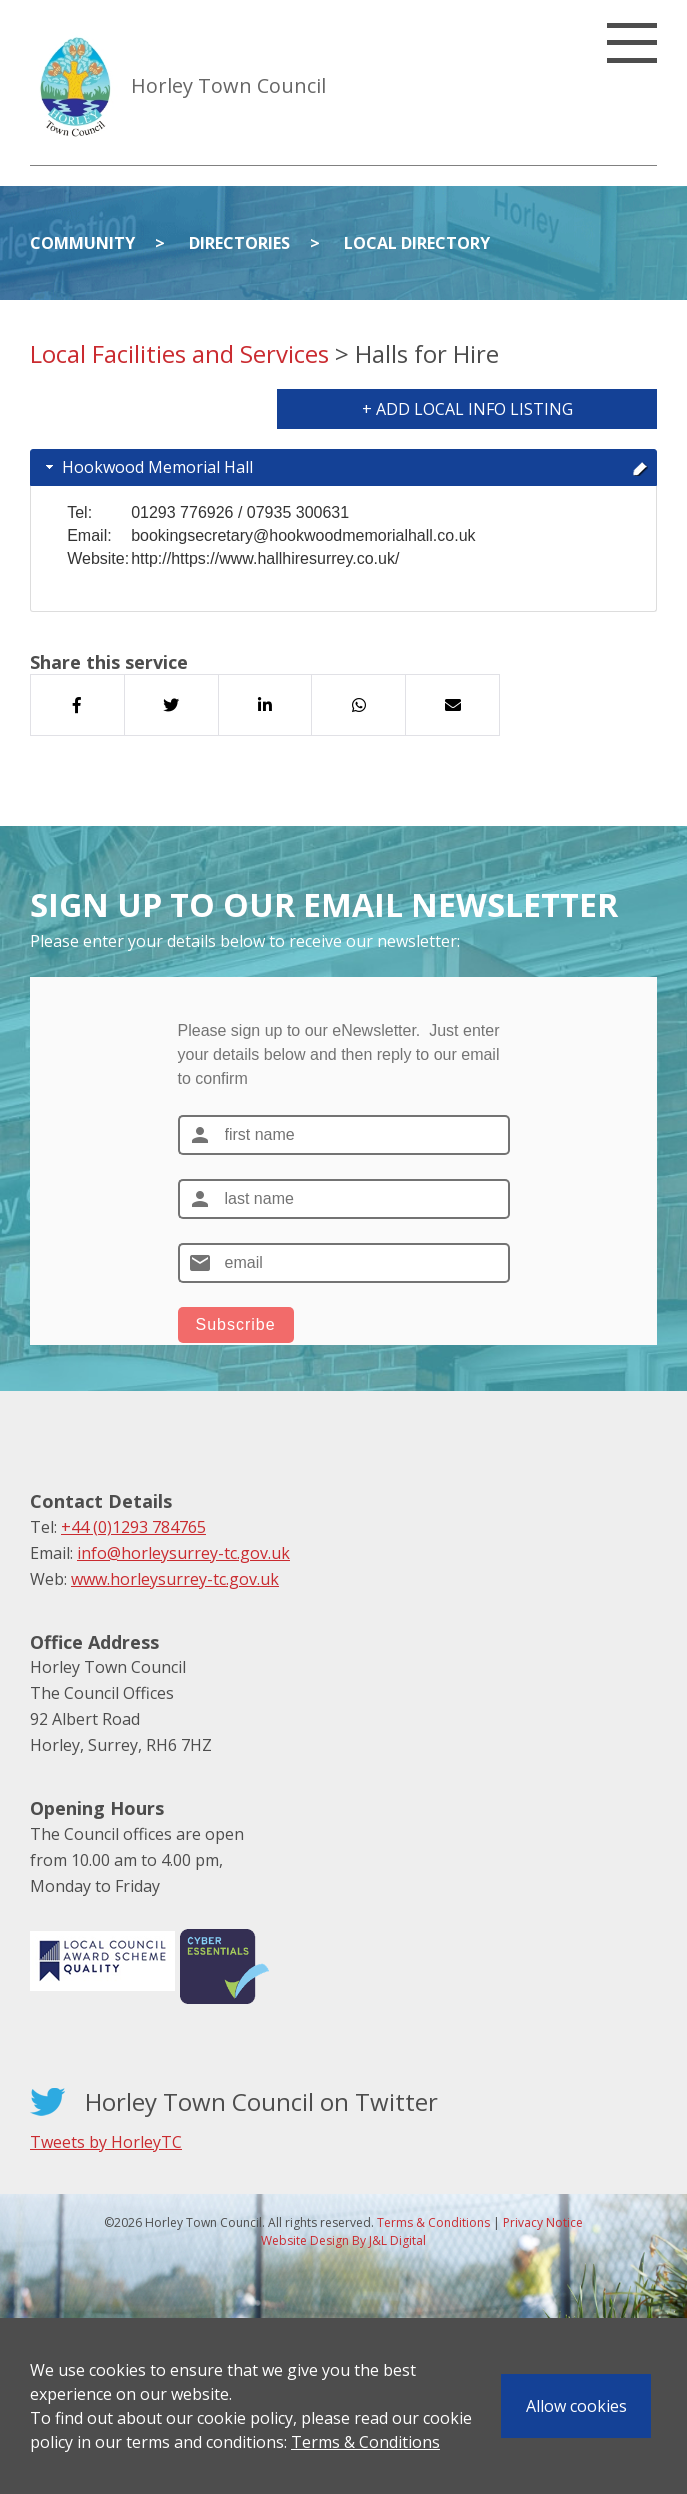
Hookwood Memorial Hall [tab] (345, 467)
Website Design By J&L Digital (343, 2240)
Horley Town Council (228, 85)
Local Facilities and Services (179, 353)
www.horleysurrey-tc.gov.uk (175, 1579)
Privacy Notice (543, 2222)
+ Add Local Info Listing (467, 409)
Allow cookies (576, 2406)
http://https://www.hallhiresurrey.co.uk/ (265, 558)
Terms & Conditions (365, 2442)
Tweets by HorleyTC (106, 2142)
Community (82, 243)
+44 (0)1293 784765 (133, 1527)
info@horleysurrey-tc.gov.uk (183, 1553)
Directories (239, 243)
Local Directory (417, 243)
